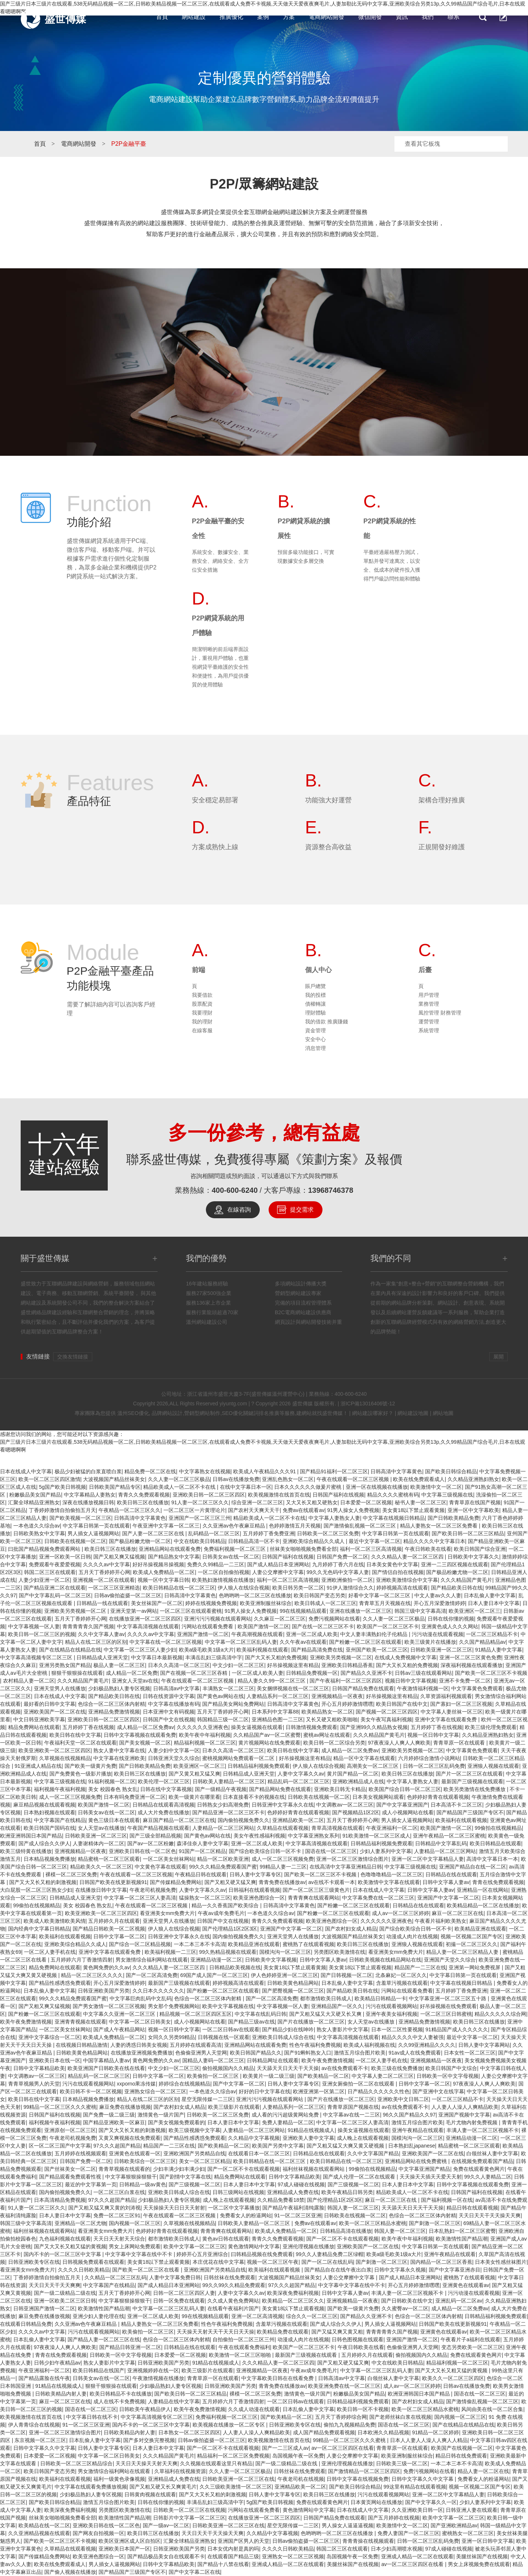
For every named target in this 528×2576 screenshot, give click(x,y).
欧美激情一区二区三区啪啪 (240, 2355)
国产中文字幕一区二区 (239, 2084)
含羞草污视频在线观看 (402, 1983)
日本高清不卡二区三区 (456, 1805)
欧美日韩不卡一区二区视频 (91, 2091)
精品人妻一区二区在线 (483, 2471)
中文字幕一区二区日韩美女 (140, 2022)
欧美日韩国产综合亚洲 (479, 1549)
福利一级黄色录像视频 (119, 2479)
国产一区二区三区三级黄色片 (316, 1890)
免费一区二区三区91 (117, 2215)
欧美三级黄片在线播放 (430, 1642)
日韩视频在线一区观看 (223, 2037)
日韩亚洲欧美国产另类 (104, 1991)
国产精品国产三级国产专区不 (470, 1812)
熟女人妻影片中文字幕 (342, 2029)
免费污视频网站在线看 (334, 1619)
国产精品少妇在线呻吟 (288, 2029)
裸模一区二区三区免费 (71, 1874)
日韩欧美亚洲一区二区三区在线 (238, 2479)
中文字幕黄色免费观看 (477, 1688)
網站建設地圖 (412, 1413)
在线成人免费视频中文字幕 (405, 1657)
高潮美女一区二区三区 (373, 1766)
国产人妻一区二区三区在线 (154, 1533)
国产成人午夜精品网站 (119, 2029)
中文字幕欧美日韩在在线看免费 (278, 2378)
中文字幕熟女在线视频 (205, 1471)
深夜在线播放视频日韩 (88, 1502)
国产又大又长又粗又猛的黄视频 (70, 2246)
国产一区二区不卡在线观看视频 (243, 2169)
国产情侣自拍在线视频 (398, 1572)
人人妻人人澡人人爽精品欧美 (464, 2107)
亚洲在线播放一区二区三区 (360, 1611)
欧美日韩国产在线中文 (402, 1704)
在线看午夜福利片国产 (233, 2308)
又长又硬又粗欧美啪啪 (332, 1719)
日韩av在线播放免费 (236, 1479)
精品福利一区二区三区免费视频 (233, 2456)
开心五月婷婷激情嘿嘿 (347, 1704)
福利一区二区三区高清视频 (371, 1549)
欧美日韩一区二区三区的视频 (41, 1634)
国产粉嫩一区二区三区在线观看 (365, 1642)
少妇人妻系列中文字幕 (385, 1851)
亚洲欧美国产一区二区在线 (55, 1712)
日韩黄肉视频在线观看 (150, 2494)
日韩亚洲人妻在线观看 (471, 2510)
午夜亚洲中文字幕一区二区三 (166, 1526)
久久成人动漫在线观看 (254, 2409)
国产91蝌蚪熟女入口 (307, 2053)
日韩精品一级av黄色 (142, 2184)
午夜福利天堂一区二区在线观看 (80, 1743)
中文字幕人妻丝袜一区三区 (452, 1712)
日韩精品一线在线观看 (102, 1603)
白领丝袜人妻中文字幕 (492, 2153)
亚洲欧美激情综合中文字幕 (407, 1580)
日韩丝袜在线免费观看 (229, 2277)
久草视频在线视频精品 (65, 1758)
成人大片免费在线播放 (163, 1812)
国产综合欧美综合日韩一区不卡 (266, 1851)
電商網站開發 (326, 17)
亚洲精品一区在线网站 (482, 1890)
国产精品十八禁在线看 (223, 2564)
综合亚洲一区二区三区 (257, 1502)
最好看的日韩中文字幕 (49, 1704)
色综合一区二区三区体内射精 (111, 1704)
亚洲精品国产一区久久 (337, 2006)
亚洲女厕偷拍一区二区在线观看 (359, 2084)
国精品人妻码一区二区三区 (213, 2060)
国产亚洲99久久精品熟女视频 (374, 1727)
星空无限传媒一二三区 (207, 2099)
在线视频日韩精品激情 (81, 2045)
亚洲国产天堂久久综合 (450, 1960)
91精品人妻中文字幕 (498, 1650)
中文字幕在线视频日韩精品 (394, 1518)
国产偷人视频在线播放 (70, 2572)
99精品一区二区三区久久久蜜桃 (60, 2107)
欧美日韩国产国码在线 (49, 1828)
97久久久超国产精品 (117, 2146)
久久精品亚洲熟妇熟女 (473, 1479)
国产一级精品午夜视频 (220, 1789)
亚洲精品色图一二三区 (277, 1719)
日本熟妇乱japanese (411, 2146)
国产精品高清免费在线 (317, 1650)
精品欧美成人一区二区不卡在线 (180, 1487)
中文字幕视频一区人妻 (34, 1626)
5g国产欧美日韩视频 (62, 1487)
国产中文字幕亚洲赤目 (454, 2270)
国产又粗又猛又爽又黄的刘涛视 (104, 2208)
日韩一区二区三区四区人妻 (184, 2293)
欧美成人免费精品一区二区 (164, 1572)
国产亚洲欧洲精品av (454, 2525)
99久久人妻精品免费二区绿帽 (329, 2254)
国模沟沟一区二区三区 (285, 1952)
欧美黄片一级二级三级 (268, 2076)
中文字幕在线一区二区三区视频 (166, 1642)
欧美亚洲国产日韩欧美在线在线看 (106, 2068)
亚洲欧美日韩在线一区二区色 (142, 1851)
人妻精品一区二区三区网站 (223, 1828)
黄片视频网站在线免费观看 (269, 1743)
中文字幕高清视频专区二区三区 (37, 1657)
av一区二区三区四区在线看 (342, 2448)
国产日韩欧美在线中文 (407, 2301)
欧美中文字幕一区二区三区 (194, 2246)
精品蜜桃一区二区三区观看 (109, 1859)
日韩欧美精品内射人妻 (61, 2394)
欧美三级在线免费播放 (397, 2068)
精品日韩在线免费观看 (461, 2456)
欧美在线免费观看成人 (419, 1479)
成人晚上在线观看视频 (363, 2138)
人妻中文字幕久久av (300, 1774)
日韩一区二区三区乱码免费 (434, 1766)
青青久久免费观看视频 (144, 1495)
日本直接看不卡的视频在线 (254, 1797)
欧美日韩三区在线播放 (143, 1502)
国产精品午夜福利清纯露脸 (293, 2208)
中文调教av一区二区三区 (344, 1805)
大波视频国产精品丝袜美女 (114, 1479)
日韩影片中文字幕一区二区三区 (189, 2518)
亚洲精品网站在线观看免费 (170, 1549)
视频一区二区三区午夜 (272, 2262)
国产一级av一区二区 (166, 2525)
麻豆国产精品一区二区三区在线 (179, 1820)
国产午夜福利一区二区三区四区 (346, 1681)
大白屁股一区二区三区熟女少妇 (36, 1890)
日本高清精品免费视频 (60, 2200)
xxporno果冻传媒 (136, 2084)
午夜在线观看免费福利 (244, 2347)
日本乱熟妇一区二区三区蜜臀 (462, 2231)
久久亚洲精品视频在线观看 (39, 2533)
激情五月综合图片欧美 (360, 2053)
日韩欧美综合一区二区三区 (145, 2161)
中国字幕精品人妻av (106, 2060)
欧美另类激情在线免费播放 (475, 1789)
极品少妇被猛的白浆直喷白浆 (88, 1471)
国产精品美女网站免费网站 (233, 1704)
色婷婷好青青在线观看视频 (438, 1797)
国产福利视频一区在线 (447, 2200)
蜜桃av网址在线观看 (326, 1735)
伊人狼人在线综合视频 (243, 1588)
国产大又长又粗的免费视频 (276, 1657)
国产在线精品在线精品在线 (70, 1650)
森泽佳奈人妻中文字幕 (202, 1843)
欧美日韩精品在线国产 (98, 2370)
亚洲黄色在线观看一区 (135, 2153)
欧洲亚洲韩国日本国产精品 (31, 1836)
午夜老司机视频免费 (153, 1890)
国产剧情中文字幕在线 (185, 2177)
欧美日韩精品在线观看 (495, 1843)
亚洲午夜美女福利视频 (391, 2014)
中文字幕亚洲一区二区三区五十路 (448, 1998)
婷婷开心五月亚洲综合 (202, 2254)
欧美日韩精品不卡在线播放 (121, 2394)
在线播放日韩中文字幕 (101, 1890)
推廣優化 (231, 17)
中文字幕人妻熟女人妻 (334, 1518)
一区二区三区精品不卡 (492, 1634)
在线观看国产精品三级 (233, 2556)
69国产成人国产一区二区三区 (214, 1975)
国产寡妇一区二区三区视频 (461, 1704)
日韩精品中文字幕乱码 (441, 1843)
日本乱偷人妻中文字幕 (489, 1595)
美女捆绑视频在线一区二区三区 (293, 1688)
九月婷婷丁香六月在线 (338, 1564)
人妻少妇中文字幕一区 (174, 1750)
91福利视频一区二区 (111, 1781)
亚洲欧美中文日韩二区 (403, 2099)
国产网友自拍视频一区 (98, 2533)
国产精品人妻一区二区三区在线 (104, 2339)
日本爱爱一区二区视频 (366, 1502)
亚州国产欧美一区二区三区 (377, 1650)
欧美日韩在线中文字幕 (75, 1735)
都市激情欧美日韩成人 (326, 1998)
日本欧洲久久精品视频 (383, 2432)
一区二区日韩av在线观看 (230, 2029)
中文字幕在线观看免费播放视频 (91, 2487)
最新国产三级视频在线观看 (472, 1781)
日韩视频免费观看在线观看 (93, 2262)
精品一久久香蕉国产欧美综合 (225, 1905)
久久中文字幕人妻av (101, 1634)
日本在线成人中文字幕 (26, 1471)
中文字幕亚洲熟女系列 (313, 1836)
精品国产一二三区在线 (420, 1967)
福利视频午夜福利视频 (60, 1789)
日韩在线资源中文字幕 (168, 1696)
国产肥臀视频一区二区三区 (293, 1991)
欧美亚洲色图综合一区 (259, 1898)
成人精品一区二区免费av (145, 1727)
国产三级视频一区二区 (194, 2184)
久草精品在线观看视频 (282, 1828)
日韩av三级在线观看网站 (423, 1673)
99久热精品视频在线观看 (228, 1952)
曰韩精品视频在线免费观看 (262, 2254)
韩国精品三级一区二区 (223, 1719)
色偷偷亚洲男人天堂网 (201, 2053)
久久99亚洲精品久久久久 (427, 2045)
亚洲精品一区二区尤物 (80, 2223)
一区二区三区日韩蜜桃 (446, 2014)
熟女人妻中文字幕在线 (119, 1750)
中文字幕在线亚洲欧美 (119, 1758)
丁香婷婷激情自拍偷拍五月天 (62, 1510)
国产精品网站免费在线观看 (280, 1789)
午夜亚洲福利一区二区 (392, 1828)
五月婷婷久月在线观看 (114, 1921)
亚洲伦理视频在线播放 (308, 2246)
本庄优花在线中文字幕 (218, 2262)
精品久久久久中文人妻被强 (413, 2037)
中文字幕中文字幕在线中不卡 (139, 2254)
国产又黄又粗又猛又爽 (194, 1774)
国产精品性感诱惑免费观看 (60, 1983)
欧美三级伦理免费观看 (491, 1727)
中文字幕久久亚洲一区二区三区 (120, 2014)
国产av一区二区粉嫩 (150, 1843)
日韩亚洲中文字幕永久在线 (283, 1805)
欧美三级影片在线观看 (234, 2107)
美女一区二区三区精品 (205, 2161)
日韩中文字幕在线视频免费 (358, 2479)
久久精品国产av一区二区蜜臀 (267, 1735)
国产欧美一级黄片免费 (90, 1766)
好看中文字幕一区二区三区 (380, 1595)
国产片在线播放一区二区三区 (311, 2022)
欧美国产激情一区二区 (263, 1626)
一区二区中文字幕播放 (234, 2208)
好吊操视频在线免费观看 (448, 2006)
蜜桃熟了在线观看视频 (308, 1944)
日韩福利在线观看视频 (254, 1890)
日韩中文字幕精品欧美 (39, 2068)
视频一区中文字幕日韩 (163, 1580)
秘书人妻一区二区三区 (420, 1502)
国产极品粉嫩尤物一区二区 (140, 1541)
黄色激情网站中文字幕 (254, 2246)
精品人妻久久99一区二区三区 (272, 1681)
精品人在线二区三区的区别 (96, 1642)
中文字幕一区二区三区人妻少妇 (140, 1650)
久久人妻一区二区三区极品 (179, 1479)
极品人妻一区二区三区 (119, 1665)
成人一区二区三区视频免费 (70, 1797)
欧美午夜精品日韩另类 (347, 2192)
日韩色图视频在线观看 (357, 2339)
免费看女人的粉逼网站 (246, 2215)
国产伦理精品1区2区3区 (229, 1929)
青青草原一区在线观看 (459, 1743)
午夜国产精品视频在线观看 (158, 1828)
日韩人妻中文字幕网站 (484, 2045)
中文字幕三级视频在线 (447, 1495)
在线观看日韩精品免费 (26, 2324)
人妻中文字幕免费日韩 (175, 2277)
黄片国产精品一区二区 (353, 1774)
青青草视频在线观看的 (124, 2169)
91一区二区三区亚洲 (297, 2215)
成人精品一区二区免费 (132, 1673)
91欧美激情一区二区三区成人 (376, 1836)
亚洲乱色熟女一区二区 (288, 1479)
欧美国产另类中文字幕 (278, 2146)
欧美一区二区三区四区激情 (49, 1479)
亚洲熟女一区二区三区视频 (293, 2556)
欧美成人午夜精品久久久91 (265, 1471)
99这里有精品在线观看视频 (414, 2487)
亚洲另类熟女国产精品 (65, 1665)
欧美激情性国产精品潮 (461, 2239)
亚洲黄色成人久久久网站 (449, 1626)
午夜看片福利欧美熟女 (440, 1921)
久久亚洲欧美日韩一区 (417, 2510)
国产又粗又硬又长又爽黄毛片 (163, 2487)
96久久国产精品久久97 (409, 2115)
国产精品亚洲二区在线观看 (55, 1588)
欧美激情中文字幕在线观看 (389, 1882)
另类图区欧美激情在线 (339, 1952)
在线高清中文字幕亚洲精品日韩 (346, 1867)
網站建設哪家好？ (372, 1413)
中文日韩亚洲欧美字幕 (39, 1719)
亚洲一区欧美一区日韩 (65, 1557)
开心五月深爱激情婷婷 (439, 1603)
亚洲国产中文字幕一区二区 (448, 1898)
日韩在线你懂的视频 (451, 1619)
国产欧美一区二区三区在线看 (146, 2270)
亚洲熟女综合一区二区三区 (155, 2091)
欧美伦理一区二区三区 (164, 1781)
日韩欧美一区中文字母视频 (448, 2076)
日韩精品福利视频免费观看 (259, 1766)
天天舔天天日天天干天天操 (288, 2068)
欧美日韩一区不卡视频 (363, 2409)
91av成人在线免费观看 (415, 2053)
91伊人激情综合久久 (350, 1588)
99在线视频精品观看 (303, 1611)
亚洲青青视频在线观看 (80, 2022)
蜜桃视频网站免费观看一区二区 (239, 1758)
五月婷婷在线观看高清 (195, 2045)
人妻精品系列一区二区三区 (277, 1696)
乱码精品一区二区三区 (214, 1533)
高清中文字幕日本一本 (492, 1859)
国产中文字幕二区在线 (194, 2572)
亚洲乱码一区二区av (458, 2301)
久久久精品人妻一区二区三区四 (408, 1557)
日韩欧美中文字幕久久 (473, 1557)
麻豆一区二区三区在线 (457, 1913)
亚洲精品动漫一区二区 (216, 1960)
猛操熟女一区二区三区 (205, 1898)
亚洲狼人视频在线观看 (493, 1766)
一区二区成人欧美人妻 (257, 1673)
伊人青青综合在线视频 (34, 2425)
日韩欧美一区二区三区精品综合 (76, 2463)
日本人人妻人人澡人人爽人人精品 (428, 2440)
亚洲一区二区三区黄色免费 (470, 1657)
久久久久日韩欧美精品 (84, 2270)
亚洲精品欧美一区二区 (298, 1820)
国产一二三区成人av (285, 2448)
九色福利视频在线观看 (65, 2239)
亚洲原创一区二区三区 (70, 2130)
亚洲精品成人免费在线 (293, 2192)
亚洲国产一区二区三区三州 (200, 1518)
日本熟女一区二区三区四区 (189, 2432)
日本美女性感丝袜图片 (501, 2262)
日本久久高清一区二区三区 (179, 1665)
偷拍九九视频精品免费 (349, 2425)
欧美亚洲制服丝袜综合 (265, 1603)
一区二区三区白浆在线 (119, 2192)
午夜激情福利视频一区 (423, 1688)
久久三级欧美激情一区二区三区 (236, 2487)
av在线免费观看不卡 (344, 2068)
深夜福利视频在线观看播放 (472, 1665)
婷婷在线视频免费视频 (211, 1603)
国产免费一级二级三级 (109, 2115)
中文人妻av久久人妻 (437, 1595)
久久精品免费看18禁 (280, 2200)
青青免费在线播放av (282, 1882)
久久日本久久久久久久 (158, 1991)
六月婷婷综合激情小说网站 (429, 1758)
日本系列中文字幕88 (275, 1712)
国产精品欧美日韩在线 (457, 1588)
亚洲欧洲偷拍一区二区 (347, 1580)
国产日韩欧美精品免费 (453, 1518)
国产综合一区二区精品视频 (140, 1944)
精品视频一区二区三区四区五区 (195, 2014)
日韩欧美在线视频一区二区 (75, 1541)
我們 (428, 17)
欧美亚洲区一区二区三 (474, 1611)
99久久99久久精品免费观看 (233, 2285)
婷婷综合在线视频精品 (184, 2084)
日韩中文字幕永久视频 (400, 2270)
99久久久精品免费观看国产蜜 (223, 1867)
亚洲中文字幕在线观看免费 (446, 1719)
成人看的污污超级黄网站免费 (286, 2115)
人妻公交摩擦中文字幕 (278, 1572)
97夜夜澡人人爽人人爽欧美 (399, 1743)
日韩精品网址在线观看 (272, 2060)
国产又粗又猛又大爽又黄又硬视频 (346, 2146)
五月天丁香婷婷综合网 (341, 2417)
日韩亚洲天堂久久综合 (174, 1758)
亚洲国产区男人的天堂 (243, 2541)
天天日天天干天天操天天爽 (490, 2215)
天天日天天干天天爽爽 (54, 2285)
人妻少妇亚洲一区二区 (44, 1580)
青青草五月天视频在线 (385, 1603)
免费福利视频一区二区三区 (235, 1549)
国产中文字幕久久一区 (431, 2502)
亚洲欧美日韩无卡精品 (340, 1789)
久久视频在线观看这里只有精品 (216, 2463)
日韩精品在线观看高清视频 (163, 1805)
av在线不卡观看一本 (331, 1882)
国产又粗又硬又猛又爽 (230, 1882)
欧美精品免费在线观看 (282, 2332)
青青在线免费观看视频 (498, 1882)
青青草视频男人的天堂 (34, 2084)
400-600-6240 (235, 1190)
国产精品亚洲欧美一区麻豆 (114, 2122)
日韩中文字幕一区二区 (119, 1936)
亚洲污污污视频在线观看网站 (217, 1619)
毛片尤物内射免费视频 (472, 2122)
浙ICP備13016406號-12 (368, 1403)
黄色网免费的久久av (106, 1967)
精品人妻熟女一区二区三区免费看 (439, 1526)
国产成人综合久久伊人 (44, 1843)
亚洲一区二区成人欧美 (312, 1634)
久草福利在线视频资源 (180, 2471)
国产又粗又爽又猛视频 (119, 1557)
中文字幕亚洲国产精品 (424, 2169)
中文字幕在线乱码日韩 (260, 2014)
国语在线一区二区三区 (331, 1851)
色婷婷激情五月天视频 (295, 1526)
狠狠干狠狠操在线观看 (77, 1673)
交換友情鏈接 (72, 1357)
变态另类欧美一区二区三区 (472, 2347)
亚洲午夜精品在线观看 (418, 2130)
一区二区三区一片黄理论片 (194, 1510)
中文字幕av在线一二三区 (351, 2115)
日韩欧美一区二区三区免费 (328, 1533)
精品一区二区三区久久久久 (92, 1975)
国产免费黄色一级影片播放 (80, 1774)
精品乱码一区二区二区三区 (298, 1781)
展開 (498, 1357)
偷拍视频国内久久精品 (228, 2068)
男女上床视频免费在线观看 (479, 2564)
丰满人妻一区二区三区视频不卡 (482, 2130)
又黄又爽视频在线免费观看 (130, 2138)
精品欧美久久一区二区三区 (101, 1867)
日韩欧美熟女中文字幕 (39, 1533)
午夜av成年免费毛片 (221, 1913)
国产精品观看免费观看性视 (71, 2177)
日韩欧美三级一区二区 (402, 2463)
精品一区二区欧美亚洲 (223, 1859)
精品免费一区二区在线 (150, 1471)
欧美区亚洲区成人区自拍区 (130, 2541)
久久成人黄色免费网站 (233, 2301)
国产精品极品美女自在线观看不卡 (166, 2556)
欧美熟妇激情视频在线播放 (223, 1580)
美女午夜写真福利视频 (386, 1719)
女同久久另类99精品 (171, 2037)
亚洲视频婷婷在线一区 (153, 2370)
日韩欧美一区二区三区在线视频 (189, 2510)
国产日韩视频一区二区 (346, 1975)
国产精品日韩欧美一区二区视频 (109, 1929)
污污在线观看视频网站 (391, 2006)
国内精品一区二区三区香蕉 (441, 2262)
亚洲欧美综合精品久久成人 (314, 1541)
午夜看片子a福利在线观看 (470, 2339)
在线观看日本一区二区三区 (259, 2153)
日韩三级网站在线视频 (238, 2192)
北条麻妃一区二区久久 (401, 1975)
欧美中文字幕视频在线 (228, 2006)
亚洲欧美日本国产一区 (124, 2549)
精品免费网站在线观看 (34, 1727)
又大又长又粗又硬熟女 (312, 1502)
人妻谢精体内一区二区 (98, 1843)
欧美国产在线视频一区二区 (462, 2448)
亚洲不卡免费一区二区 (465, 1681)
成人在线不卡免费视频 (119, 2401)
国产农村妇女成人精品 (351, 1929)
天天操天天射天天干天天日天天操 (215, 2332)
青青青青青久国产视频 (88, 1626)
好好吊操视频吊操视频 (158, 1564)
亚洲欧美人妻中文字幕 (308, 2138)
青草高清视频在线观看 (337, 1828)
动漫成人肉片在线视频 (412, 1936)
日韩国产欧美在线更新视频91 (113, 1882)
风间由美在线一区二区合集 (492, 2409)
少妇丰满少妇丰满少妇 (179, 2169)
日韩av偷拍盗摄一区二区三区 (128, 1595)
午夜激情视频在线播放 (158, 2378)
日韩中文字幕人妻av (445, 1882)
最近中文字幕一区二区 (374, 1541)
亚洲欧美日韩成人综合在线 (283, 2037)
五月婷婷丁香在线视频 (88, 1727)
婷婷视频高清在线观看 (402, 1588)
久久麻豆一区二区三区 (280, 1619)
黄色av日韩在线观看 (225, 2239)
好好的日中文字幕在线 (264, 2091)
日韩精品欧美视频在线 (235, 1967)
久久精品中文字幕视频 (254, 2138)
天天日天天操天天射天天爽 (146, 2463)
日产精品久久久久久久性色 (379, 2091)
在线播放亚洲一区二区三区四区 (145, 1619)
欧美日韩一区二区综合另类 (334, 1743)
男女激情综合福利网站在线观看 (151, 1960)
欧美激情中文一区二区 (436, 1487)
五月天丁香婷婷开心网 (104, 1572)
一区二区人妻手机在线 (50, 1952)
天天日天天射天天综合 (119, 2239)
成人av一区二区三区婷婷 (400, 1913)
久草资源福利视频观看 (446, 1696)
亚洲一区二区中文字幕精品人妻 (427, 1859)
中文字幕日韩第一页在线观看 (96, 1526)
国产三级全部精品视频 (155, 1836)
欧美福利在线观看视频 (461, 1820)
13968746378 (330, 1190)
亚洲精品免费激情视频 (114, 1712)
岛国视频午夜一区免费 (298, 2456)
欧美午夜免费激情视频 (26, 2022)
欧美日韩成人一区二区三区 (325, 1603)
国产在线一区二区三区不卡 (323, 1626)
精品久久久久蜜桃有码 (393, 1495)
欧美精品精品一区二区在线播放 (483, 1905)
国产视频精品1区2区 (355, 1812)
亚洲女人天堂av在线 (135, 1681)
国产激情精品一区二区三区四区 (364, 2471)
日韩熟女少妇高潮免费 (223, 1805)
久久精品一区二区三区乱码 (115, 2277)
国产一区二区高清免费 (151, 1975)
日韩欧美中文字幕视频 (271, 1960)
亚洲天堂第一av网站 (133, 1611)
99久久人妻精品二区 (487, 2177)
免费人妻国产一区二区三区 (408, 2533)
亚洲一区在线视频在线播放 (377, 1487)
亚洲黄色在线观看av (465, 2285)
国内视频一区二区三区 (135, 2223)
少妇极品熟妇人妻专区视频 (119, 1688)
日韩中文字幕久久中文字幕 (44, 2448)
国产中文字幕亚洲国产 (402, 1805)
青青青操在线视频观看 (368, 2541)
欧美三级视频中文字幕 (194, 2130)
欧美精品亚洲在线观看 (480, 1929)
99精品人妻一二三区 (283, 1867)
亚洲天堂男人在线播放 (60, 1688)
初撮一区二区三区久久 (471, 1944)
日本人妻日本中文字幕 (494, 1603)
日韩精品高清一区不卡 (254, 1541)
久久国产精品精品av (482, 1642)
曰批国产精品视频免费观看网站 (45, 1549)
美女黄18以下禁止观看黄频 (413, 1510)
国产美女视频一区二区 (145, 1743)
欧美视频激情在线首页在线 (279, 1495)
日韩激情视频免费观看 (311, 1727)
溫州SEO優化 (133, 1413)
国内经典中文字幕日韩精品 (39, 1929)
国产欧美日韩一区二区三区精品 (468, 1533)
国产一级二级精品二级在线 (65, 2293)
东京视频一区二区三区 (40, 2440)
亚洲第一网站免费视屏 (475, 1967)
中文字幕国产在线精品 (60, 1820)
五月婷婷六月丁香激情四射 (82, 1960)
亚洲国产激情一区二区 (203, 1634)
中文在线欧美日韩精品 (199, 1541)
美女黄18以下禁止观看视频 (360, 1967)
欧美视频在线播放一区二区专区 (229, 2425)
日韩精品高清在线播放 (346, 2231)
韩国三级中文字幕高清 (420, 1611)
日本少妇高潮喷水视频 (396, 2549)
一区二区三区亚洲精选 (114, 1588)
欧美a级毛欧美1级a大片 (206, 1650)
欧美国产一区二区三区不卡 (388, 1626)
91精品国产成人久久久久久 (456, 2029)
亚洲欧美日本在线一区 (54, 2060)
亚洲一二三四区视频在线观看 (454, 1564)
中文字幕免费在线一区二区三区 (378, 1898)
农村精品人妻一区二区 (29, 1681)
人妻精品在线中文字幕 (174, 2401)
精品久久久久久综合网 (500, 2014)
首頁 (162, 17)
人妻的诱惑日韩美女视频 (138, 2045)
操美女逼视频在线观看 (257, 1727)
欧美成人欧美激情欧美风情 (55, 1921)
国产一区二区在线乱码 (327, 2262)
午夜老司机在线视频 (300, 2479)
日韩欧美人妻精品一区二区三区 (229, 1781)
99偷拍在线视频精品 (498, 1828)
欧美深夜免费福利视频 (293, 2293)
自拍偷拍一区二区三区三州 (244, 2339)
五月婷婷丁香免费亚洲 (268, 1533)
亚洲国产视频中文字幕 (464, 2115)
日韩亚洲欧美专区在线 (34, 2262)
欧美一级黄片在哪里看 (194, 1797)
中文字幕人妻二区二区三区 (383, 2076)
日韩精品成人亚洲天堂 (102, 1657)
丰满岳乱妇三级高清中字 (213, 1657)
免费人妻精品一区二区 (288, 2122)
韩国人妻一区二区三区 (353, 2208)
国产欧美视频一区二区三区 (80, 1518)
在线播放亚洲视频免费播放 (142, 2053)
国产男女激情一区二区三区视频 (109, 2006)
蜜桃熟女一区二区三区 (468, 2533)
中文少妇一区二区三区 (238, 1665)
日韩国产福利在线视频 (338, 1495)
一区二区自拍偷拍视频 (223, 1572)
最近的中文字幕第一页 (91, 2184)
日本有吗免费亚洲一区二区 (135, 1797)
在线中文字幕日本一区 (246, 1487)
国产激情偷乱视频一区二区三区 (360, 1526)
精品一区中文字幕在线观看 (364, 1758)
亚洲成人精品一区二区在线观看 (417, 2556)
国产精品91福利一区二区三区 (334, 1471)
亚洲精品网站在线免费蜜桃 (416, 2161)
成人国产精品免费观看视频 (324, 2432)
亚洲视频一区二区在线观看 (104, 1580)
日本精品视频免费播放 (49, 1859)
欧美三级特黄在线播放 (26, 1851)
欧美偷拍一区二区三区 (213, 2076)
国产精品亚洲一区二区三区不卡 (228, 1812)
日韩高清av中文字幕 (176, 1688)
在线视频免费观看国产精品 (482, 2161)
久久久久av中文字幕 (106, 1564)
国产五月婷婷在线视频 (394, 2518)
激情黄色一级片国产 (161, 2115)
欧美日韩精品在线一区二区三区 (179, 1588)
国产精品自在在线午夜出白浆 (338, 2270)
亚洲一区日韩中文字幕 (487, 2541)
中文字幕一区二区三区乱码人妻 (241, 1642)
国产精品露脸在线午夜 (44, 2378)
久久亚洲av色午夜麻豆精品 (234, 1526)
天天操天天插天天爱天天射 (431, 2177)
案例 (263, 17)
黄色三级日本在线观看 (114, 1820)
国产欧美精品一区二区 (323, 2076)
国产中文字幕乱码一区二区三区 (55, 1595)
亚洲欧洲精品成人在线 (358, 1781)
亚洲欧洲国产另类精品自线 (194, 2153)
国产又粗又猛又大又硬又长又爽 (326, 2014)
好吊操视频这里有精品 (293, 1665)
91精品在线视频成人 (311, 2130)
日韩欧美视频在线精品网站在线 (385, 1960)
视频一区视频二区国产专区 (472, 1936)
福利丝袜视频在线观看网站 (314, 2169)
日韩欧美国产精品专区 (115, 1487)
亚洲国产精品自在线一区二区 (472, 1867)
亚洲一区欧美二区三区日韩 (65, 2301)
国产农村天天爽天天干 (254, 1510)
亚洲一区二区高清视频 (257, 2316)
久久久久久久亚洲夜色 (202, 1727)
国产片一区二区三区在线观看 (469, 1774)
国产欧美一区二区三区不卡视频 (491, 1673)
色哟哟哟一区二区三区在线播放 (255, 1595)
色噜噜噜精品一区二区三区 (391, 1874)
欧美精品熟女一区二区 (327, 1712)
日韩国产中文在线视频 (168, 1719)
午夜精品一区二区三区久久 (130, 1510)
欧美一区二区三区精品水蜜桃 (372, 2223)
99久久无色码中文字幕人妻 (338, 1572)
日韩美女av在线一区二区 (230, 1557)
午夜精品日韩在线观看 (201, 1874)
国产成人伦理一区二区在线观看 (360, 2177)
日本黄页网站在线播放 (376, 2502)
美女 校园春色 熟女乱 (113, 1789)
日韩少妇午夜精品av (57, 2363)
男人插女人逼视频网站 (93, 1533)
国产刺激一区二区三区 (434, 2223)
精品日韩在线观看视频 (472, 2208)
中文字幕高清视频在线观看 (148, 1626)
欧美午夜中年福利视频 (205, 1735)
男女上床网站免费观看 (135, 2246)
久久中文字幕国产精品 (373, 2153)
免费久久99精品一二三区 (216, 1564)
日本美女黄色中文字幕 (392, 1564)
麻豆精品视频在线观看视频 (44, 1805)
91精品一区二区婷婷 (435, 2432)
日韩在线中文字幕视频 (166, 1789)
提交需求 (302, 1209)
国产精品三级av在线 (251, 2022)
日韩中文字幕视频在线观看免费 (140, 1735)
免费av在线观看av (304, 1510)
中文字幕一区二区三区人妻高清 (140, 1898)
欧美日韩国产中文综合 (451, 2068)
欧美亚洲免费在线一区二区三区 (344, 2386)
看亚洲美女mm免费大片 (167, 1913)
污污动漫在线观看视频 (437, 1634)
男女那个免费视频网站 (174, 2006)
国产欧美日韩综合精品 (451, 1471)
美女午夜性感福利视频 (259, 1836)
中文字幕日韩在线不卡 (92, 2417)
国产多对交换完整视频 (149, 2440)
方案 (289, 17)
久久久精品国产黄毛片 (466, 1580)
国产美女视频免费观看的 (176, 2122)
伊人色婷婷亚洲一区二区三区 (284, 1975)
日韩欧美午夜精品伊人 (145, 2409)
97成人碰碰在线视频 (301, 2184)
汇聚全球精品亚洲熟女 (34, 1502)
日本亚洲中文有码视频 (168, 1712)
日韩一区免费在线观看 (179, 2301)
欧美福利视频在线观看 (262, 1650)
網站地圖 (443, 1413)
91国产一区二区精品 (202, 1851)
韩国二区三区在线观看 (50, 1572)
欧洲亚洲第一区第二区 (319, 2091)
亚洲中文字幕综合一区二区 (49, 2037)
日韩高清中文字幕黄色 (396, 1471)
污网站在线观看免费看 (208, 1626)
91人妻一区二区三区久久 (200, 1502)
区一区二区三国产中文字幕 (60, 2146)
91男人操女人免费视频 (353, 1510)
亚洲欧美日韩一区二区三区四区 (209, 1495)
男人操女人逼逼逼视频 (347, 2525)
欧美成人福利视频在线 (369, 2045)
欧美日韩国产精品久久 (256, 2053)
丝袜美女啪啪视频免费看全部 (303, 1549)
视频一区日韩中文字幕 (433, 1735)
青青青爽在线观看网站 (313, 1898)
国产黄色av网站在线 (220, 1696)
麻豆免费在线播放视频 (125, 2107)
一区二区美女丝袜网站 (168, 1859)
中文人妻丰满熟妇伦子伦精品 (374, 1634)
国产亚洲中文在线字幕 (438, 2091)
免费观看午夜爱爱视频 (54, 1564)
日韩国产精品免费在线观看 (363, 1688)
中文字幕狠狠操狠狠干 (131, 2177)
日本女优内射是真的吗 (233, 2549)
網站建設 (194, 17)
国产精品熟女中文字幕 (174, 1557)
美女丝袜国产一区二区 (157, 1603)
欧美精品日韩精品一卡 (380, 1998)
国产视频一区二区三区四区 (387, 1712)
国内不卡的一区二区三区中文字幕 (63, 2254)
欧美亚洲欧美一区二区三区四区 (54, 1750)
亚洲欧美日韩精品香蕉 (347, 1665)
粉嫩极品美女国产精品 (35, 1495)
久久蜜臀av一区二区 (405, 2308)
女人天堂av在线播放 (101, 1828)
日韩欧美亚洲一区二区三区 (441, 1650)
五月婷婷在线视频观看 (80, 2153)
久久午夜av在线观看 (303, 1642)
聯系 (453, 17)
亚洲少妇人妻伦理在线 (98, 2316)
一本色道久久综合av (36, 1526)
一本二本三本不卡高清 (199, 1944)
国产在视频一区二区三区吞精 (194, 1673)
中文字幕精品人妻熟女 (89, 1495)
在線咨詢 (239, 1209)
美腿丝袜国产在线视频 (482, 2556)
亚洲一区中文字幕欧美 (473, 1510)
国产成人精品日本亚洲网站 (278, 1564)
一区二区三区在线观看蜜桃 (191, 1611)
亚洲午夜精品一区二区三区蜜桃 (449, 1836)
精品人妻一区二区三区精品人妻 (463, 1952)
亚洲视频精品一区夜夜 (337, 1696)
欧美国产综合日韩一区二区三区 (405, 1789)
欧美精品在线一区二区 (44, 2525)
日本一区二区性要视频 (397, 2029)
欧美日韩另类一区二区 (298, 1588)
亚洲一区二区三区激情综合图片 (352, 1859)
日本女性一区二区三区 (470, 2053)
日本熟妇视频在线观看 (49, 1812)
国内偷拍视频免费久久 (243, 1820)
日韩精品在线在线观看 (451, 1874)
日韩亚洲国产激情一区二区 (44, 2308)
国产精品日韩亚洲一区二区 (130, 2347)
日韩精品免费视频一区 (312, 1673)
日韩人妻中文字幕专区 (255, 1874)
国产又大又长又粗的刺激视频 (42, 1882)
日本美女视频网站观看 (378, 1797)
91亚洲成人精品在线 (38, 1766)
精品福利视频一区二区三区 (205, 1743)
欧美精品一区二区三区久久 (293, 2301)
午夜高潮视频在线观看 (257, 1634)
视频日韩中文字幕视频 (410, 1681)
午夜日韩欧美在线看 (428, 1549)
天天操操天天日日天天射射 (174, 2208)
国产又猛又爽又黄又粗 (337, 2332)
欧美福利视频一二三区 (170, 1952)
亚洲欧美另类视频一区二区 (76, 1611)
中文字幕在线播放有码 (174, 1704)
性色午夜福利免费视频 (315, 2045)
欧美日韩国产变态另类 (319, 1595)
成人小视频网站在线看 (408, 1812)
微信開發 (370, 17)
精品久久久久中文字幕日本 (434, 1541)
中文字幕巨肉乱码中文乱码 (141, 1998)
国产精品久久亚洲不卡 (366, 1673)
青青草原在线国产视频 (475, 1502)
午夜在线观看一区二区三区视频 (353, 1479)
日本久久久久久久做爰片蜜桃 (308, 1487)
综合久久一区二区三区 (312, 2316)
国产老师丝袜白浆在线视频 (400, 2417)
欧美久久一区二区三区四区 (453, 2378)
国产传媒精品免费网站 (175, 1882)
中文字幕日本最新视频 (157, 1657)
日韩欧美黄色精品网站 (293, 1983)
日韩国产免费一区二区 (342, 1557)
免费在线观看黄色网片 (479, 2169)
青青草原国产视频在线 (353, 2107)
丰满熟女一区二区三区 (228, 1688)
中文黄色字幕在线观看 (160, 1867)
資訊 (402, 17)
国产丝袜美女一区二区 (70, 2169)
